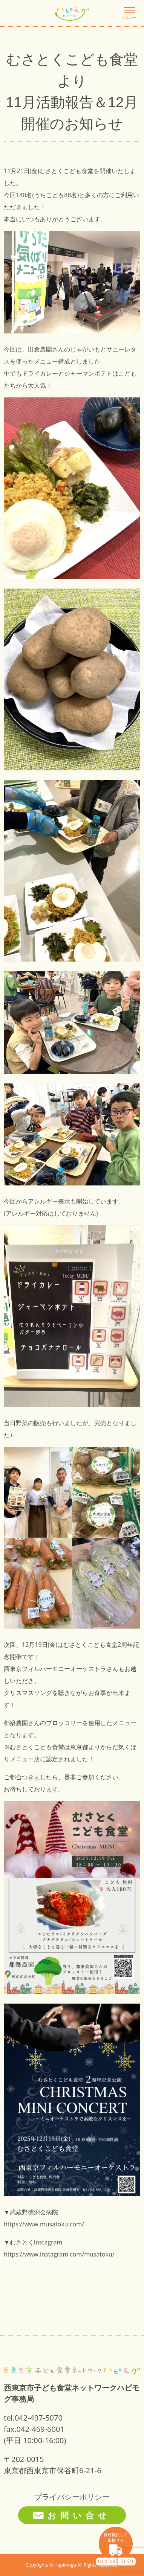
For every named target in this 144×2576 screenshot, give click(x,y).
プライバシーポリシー (72, 2497)
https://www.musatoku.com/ (44, 2224)
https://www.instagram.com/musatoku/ (59, 2254)
